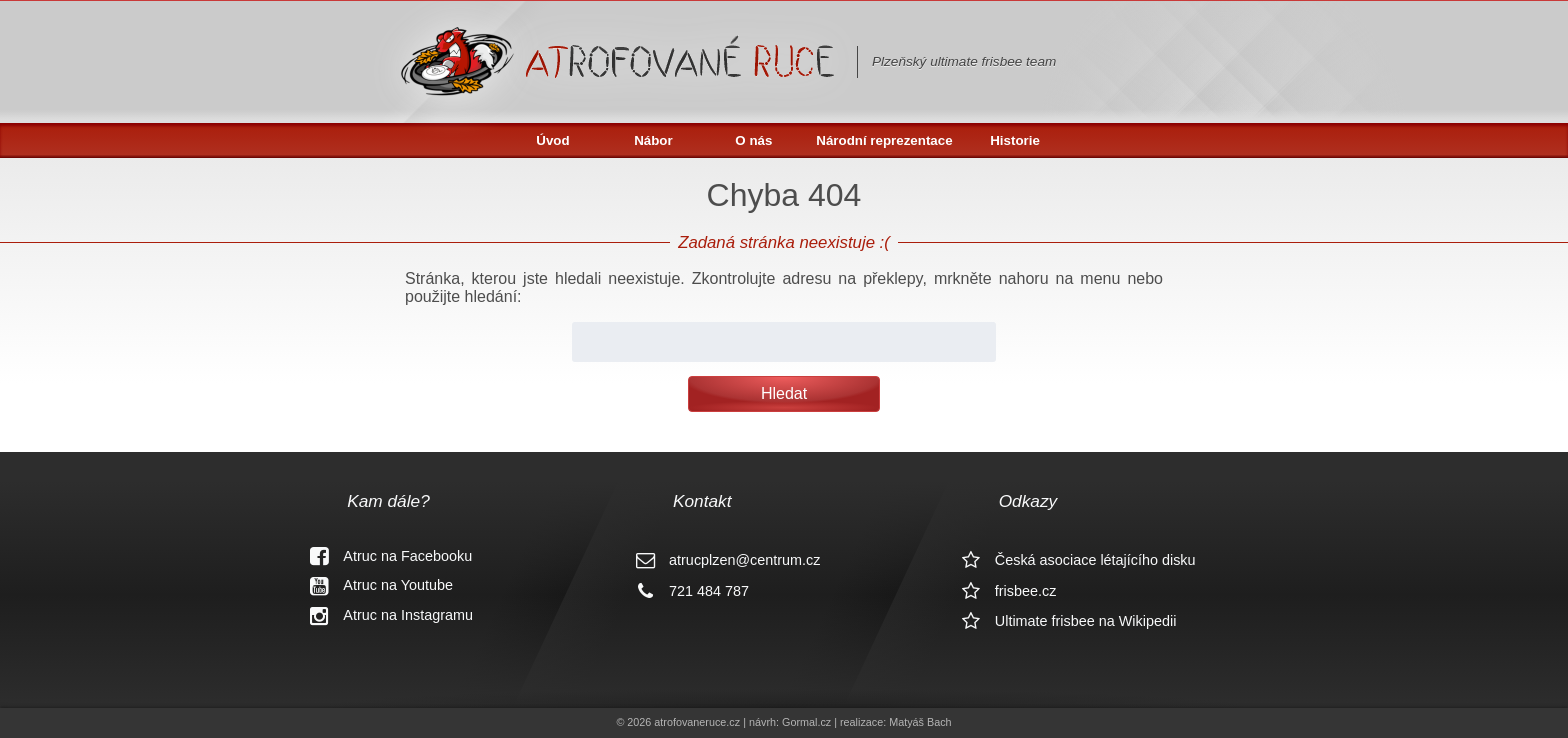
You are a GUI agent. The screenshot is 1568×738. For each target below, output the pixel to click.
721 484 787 (685, 591)
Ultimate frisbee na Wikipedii (1062, 621)
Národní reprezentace (884, 140)
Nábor (653, 140)
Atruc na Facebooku (383, 556)
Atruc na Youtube (374, 585)
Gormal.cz (806, 722)
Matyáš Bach (920, 722)
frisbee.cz (1002, 591)
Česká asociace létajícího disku (1071, 560)
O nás (753, 140)
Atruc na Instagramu (384, 615)
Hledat (784, 393)
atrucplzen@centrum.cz (720, 560)
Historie (1015, 140)
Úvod (552, 140)
